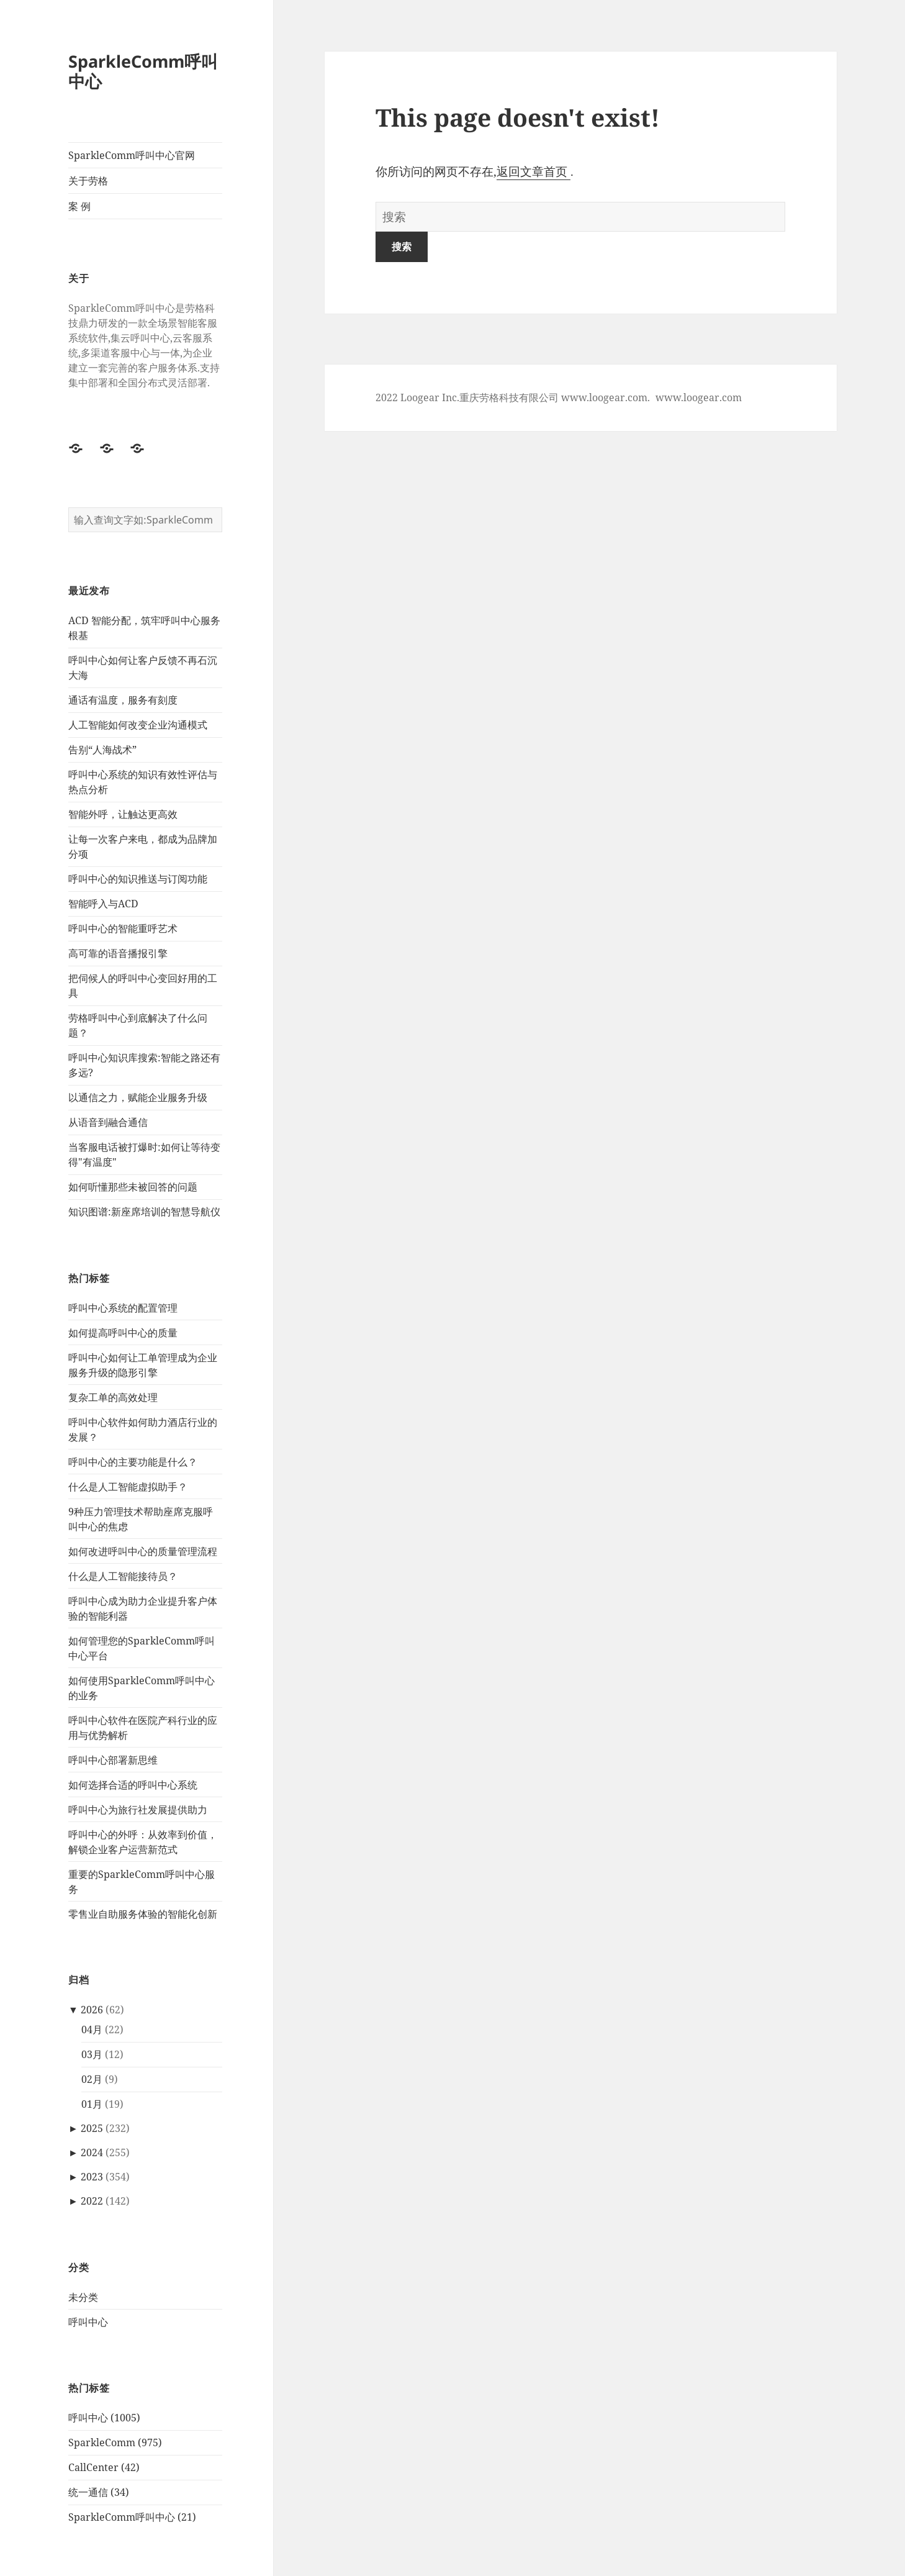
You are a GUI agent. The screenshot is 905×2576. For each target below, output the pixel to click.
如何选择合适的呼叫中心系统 (132, 1785)
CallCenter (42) (104, 2468)
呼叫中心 (88, 2322)
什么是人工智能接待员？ (123, 1576)
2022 (92, 2201)
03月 (91, 2055)
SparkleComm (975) (115, 2443)
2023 (92, 2177)
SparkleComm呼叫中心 (143, 71)
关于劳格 (88, 181)
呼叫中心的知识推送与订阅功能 (137, 879)
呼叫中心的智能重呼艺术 (123, 929)
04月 (91, 2030)
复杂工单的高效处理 (113, 1397)
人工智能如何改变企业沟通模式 (137, 725)
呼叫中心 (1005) (104, 2418)
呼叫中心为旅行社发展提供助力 (137, 1809)
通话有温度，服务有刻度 (123, 700)
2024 (92, 2153)
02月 (91, 2080)
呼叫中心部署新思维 (113, 1760)
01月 (91, 2104)
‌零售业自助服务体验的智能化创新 (142, 1914)
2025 (92, 2129)
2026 (92, 2010)
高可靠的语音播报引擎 (118, 954)
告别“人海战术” (102, 750)
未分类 (83, 2297)
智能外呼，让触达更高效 (123, 815)
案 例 (79, 206)
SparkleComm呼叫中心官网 (131, 155)
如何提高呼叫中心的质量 (123, 1333)
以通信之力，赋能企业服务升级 (137, 1098)
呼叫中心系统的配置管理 (123, 1308)
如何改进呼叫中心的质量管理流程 (142, 1551)
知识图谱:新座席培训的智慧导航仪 (144, 1212)
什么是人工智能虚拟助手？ (127, 1487)
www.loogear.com (698, 397)
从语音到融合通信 (108, 1123)
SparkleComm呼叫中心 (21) (132, 2517)
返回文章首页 (533, 171)
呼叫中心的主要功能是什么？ (132, 1462)
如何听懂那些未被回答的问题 (132, 1187)
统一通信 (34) (98, 2493)
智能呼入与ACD (103, 904)
